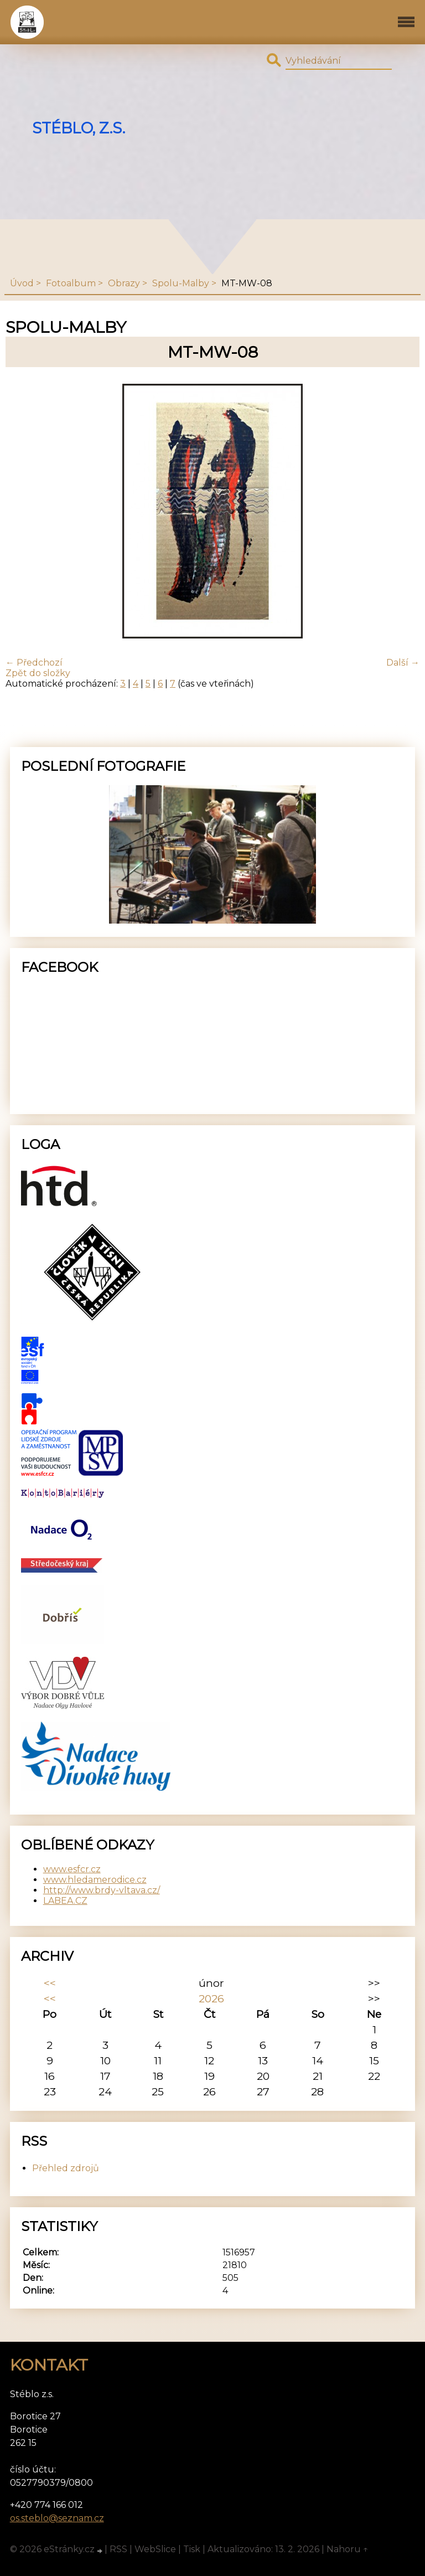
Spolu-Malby (180, 283)
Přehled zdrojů (65, 2168)
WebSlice (155, 2549)
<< (50, 1983)
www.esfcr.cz (72, 1869)
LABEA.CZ (65, 1900)
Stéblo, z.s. (78, 128)
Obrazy (124, 283)
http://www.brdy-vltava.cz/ (101, 1890)
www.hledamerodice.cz (95, 1879)
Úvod (22, 283)
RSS (118, 2549)
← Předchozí (34, 662)
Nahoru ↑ (347, 2549)
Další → (402, 662)
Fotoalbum (71, 283)
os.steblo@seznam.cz (57, 2518)
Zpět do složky (38, 673)
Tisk (191, 2549)
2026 (211, 1998)
